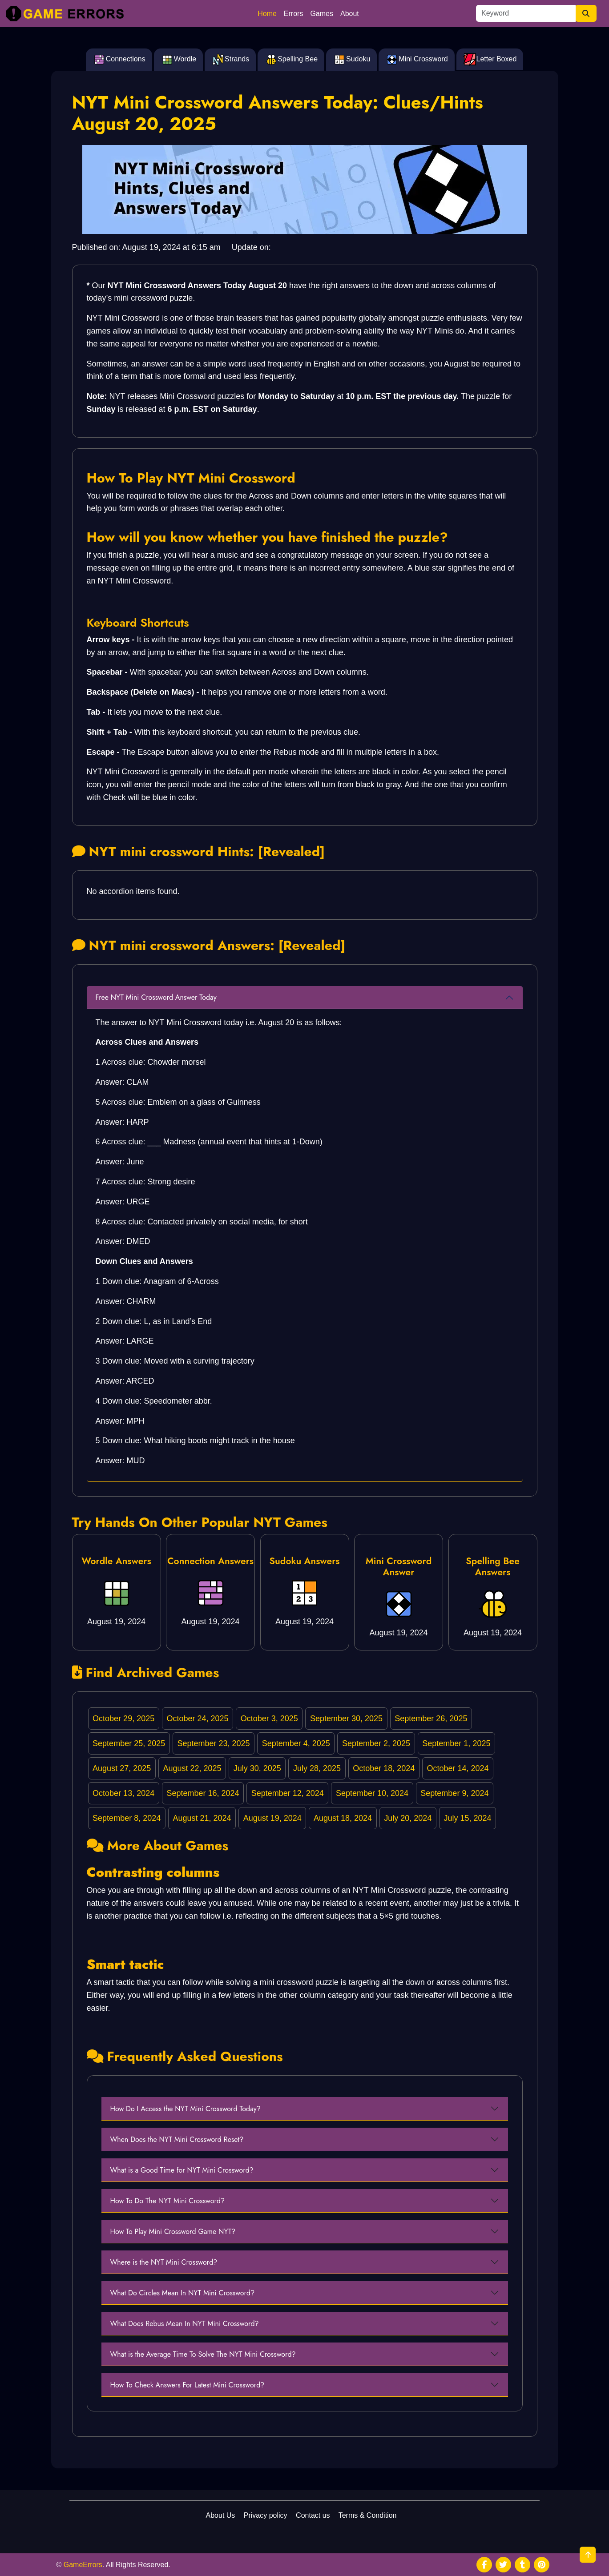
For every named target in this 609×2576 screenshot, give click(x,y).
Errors (293, 13)
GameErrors (83, 2564)
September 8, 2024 (127, 1818)
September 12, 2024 (287, 1793)
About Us (220, 2515)
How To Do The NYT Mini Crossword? (167, 2201)
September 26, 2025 (431, 1718)
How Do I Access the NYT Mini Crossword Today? (185, 2109)
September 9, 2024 (454, 1793)
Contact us (313, 2515)
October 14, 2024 (458, 1768)
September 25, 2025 (129, 1743)
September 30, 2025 (346, 1718)
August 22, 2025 (192, 1768)
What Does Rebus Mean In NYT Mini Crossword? (184, 2323)
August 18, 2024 (343, 1818)
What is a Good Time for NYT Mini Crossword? (182, 2170)
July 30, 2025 (257, 1768)
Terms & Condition (368, 2515)
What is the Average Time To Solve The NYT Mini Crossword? (203, 2354)
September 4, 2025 (296, 1743)
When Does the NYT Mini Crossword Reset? (177, 2139)
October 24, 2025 (197, 1718)
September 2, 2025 (376, 1743)
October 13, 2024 (123, 1793)
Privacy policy (265, 2515)
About (349, 13)
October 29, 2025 (123, 1718)
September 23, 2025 (213, 1743)
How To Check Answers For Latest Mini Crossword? (187, 2385)
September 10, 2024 (372, 1793)
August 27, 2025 (122, 1768)
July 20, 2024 (408, 1818)
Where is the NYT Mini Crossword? (164, 2262)
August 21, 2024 (202, 1818)
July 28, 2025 (317, 1768)
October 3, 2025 (269, 1718)
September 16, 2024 (202, 1793)
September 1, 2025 (456, 1743)
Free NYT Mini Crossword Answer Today (156, 997)
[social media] (484, 2564)
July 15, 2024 (468, 1818)
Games (321, 13)
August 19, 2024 (272, 1818)
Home (267, 13)
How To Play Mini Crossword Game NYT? (173, 2231)
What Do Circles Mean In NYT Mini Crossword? (182, 2293)
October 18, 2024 (384, 1768)
